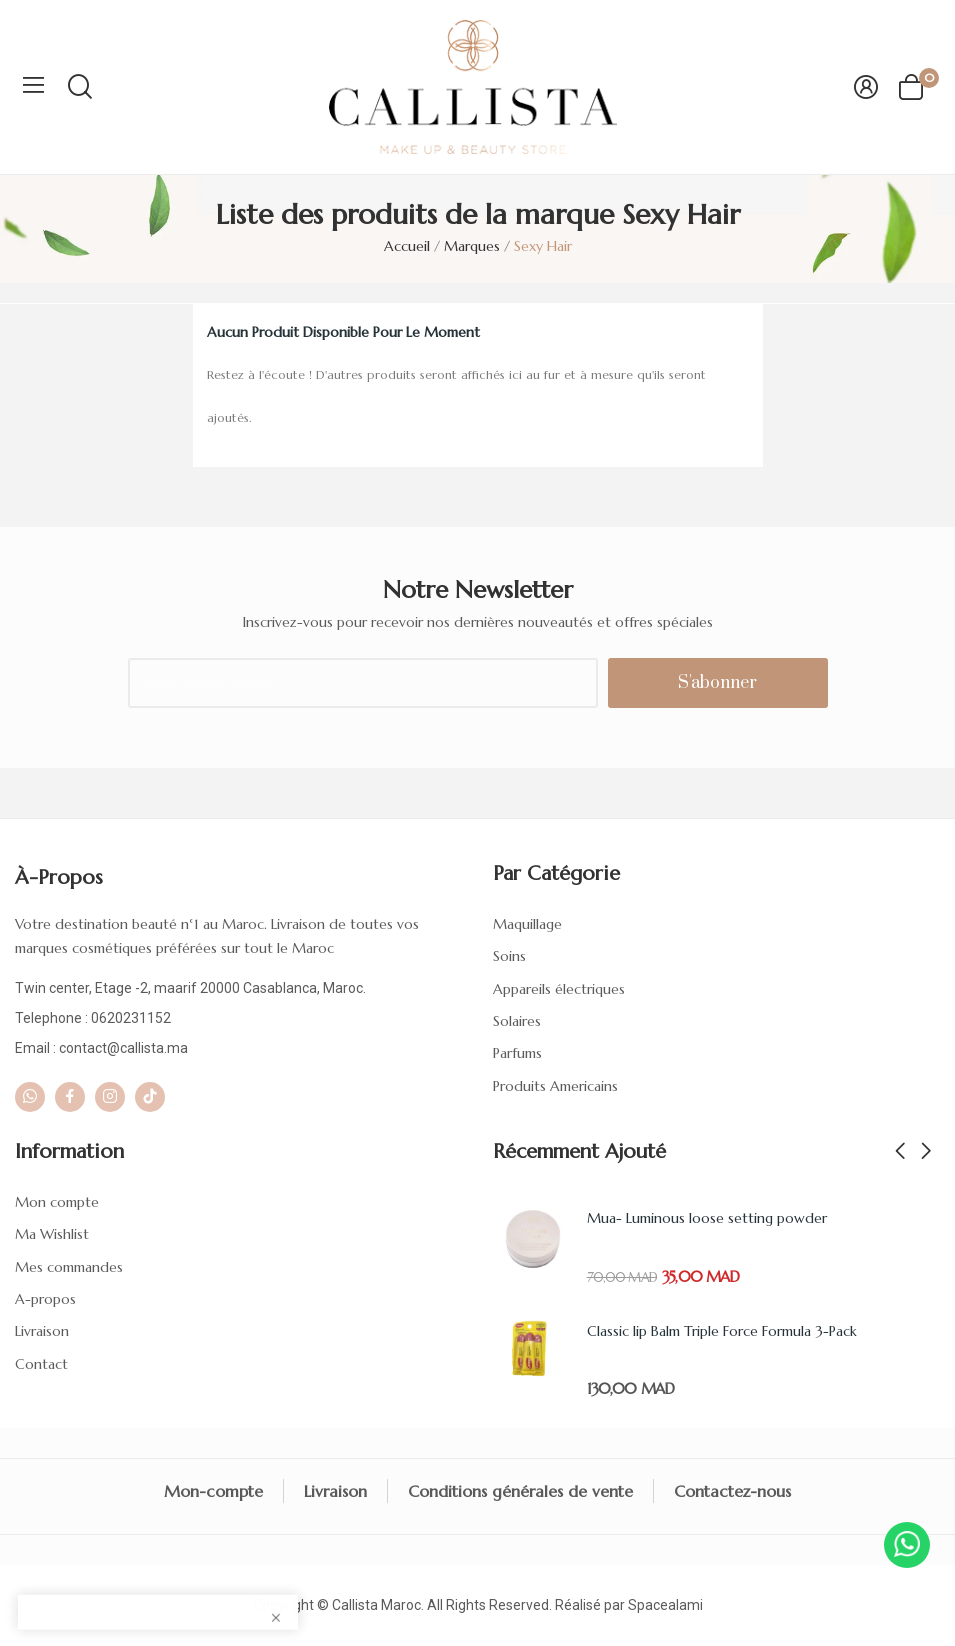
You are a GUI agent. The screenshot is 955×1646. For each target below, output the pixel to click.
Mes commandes (69, 1267)
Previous (900, 1152)
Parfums (517, 1053)
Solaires (517, 1021)
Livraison (42, 1331)
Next (926, 1152)
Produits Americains (555, 1086)
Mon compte (57, 1202)
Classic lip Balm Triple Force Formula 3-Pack (722, 1331)
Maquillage (527, 924)
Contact (41, 1364)
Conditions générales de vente (520, 1491)
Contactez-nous (732, 1491)
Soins (509, 956)
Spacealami (665, 1605)
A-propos (45, 1299)
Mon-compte (213, 1491)
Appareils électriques (559, 989)
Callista (355, 1605)
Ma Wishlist (52, 1234)
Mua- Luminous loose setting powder (707, 1218)
